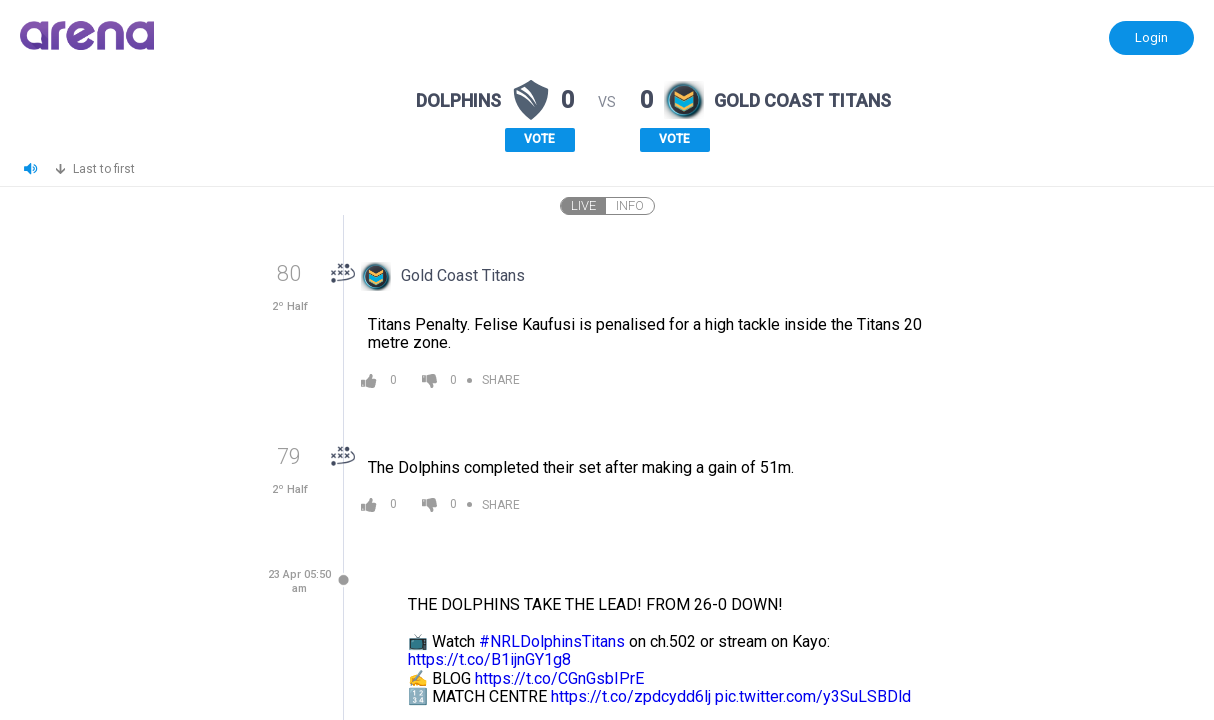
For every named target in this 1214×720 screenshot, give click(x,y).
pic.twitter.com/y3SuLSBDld (813, 696)
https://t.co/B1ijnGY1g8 (489, 659)
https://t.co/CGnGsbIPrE (559, 678)
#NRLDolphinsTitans (552, 641)
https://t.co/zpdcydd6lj (631, 696)
